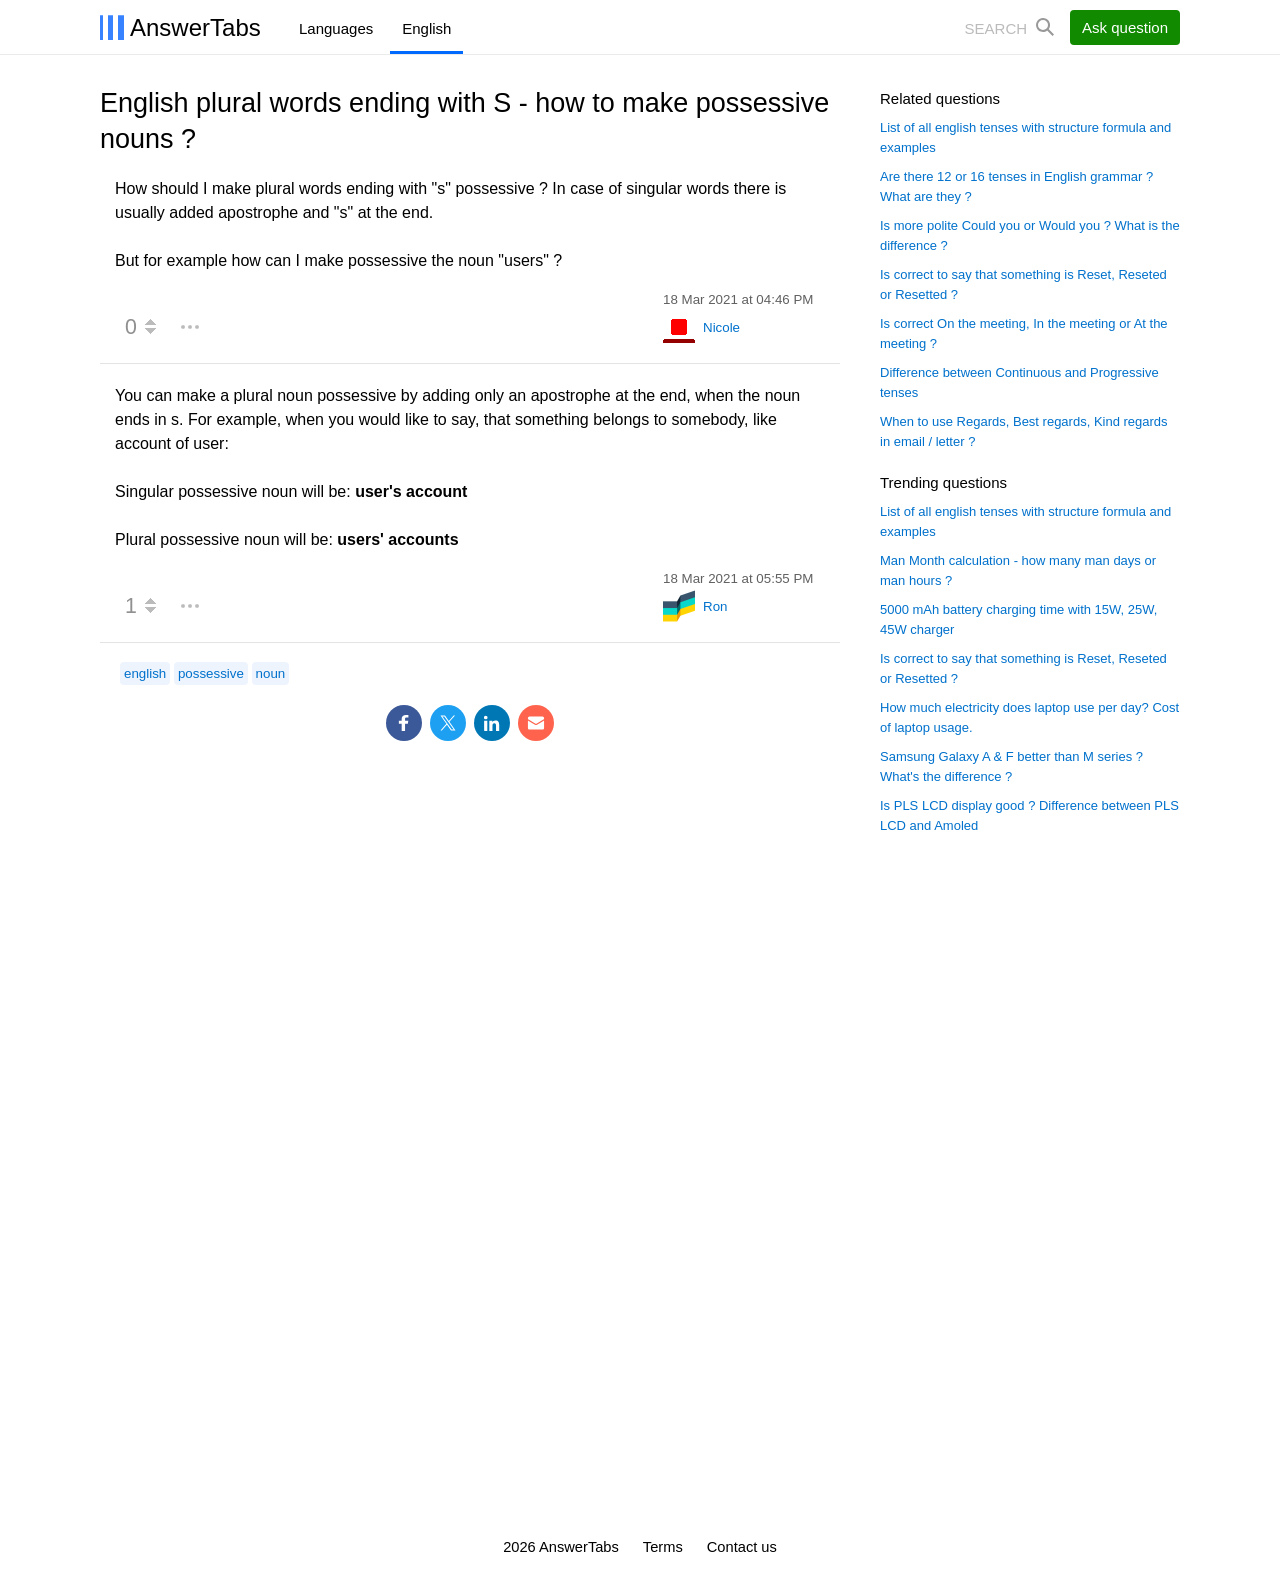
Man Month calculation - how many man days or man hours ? (1018, 570)
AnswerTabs (195, 27)
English (426, 28)
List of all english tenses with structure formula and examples (1025, 137)
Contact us (742, 1547)
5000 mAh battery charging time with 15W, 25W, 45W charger (1018, 619)
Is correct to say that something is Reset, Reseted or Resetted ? (1023, 284)
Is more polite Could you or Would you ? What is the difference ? (1030, 235)
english (145, 673)
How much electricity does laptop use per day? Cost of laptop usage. (1029, 717)
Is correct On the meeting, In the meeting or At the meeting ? (1024, 333)
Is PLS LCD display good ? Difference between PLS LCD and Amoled (1029, 815)
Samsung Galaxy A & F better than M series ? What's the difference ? (1011, 766)
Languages (336, 28)
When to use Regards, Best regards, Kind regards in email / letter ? (1024, 431)
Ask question (1125, 27)
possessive (211, 673)
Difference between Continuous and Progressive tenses (1019, 382)
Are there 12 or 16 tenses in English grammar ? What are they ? (1016, 186)
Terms (663, 1547)
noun (271, 673)
